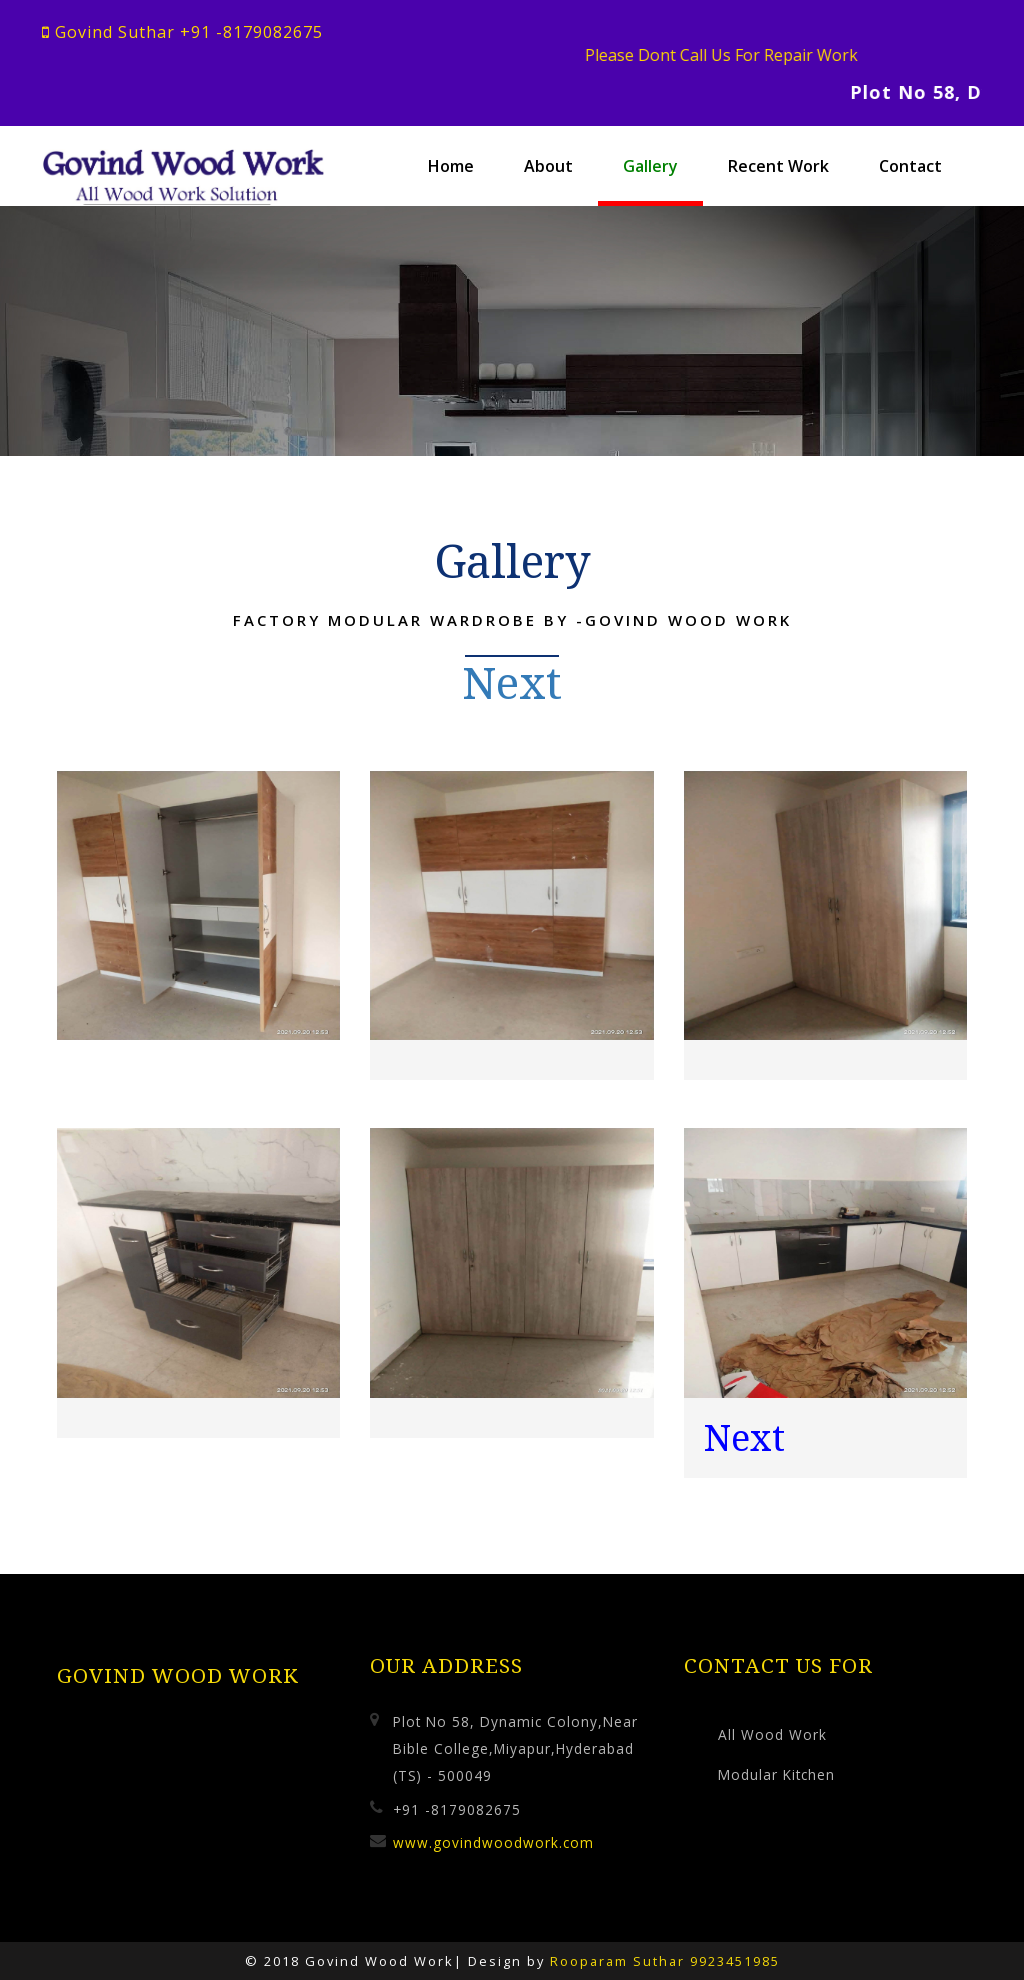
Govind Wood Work (178, 1675)
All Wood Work (772, 1733)
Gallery (650, 166)
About (548, 166)
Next (512, 681)
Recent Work (778, 166)
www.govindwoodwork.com (493, 1841)
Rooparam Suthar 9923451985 (665, 1960)
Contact (910, 166)
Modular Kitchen (776, 1774)
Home (451, 166)
